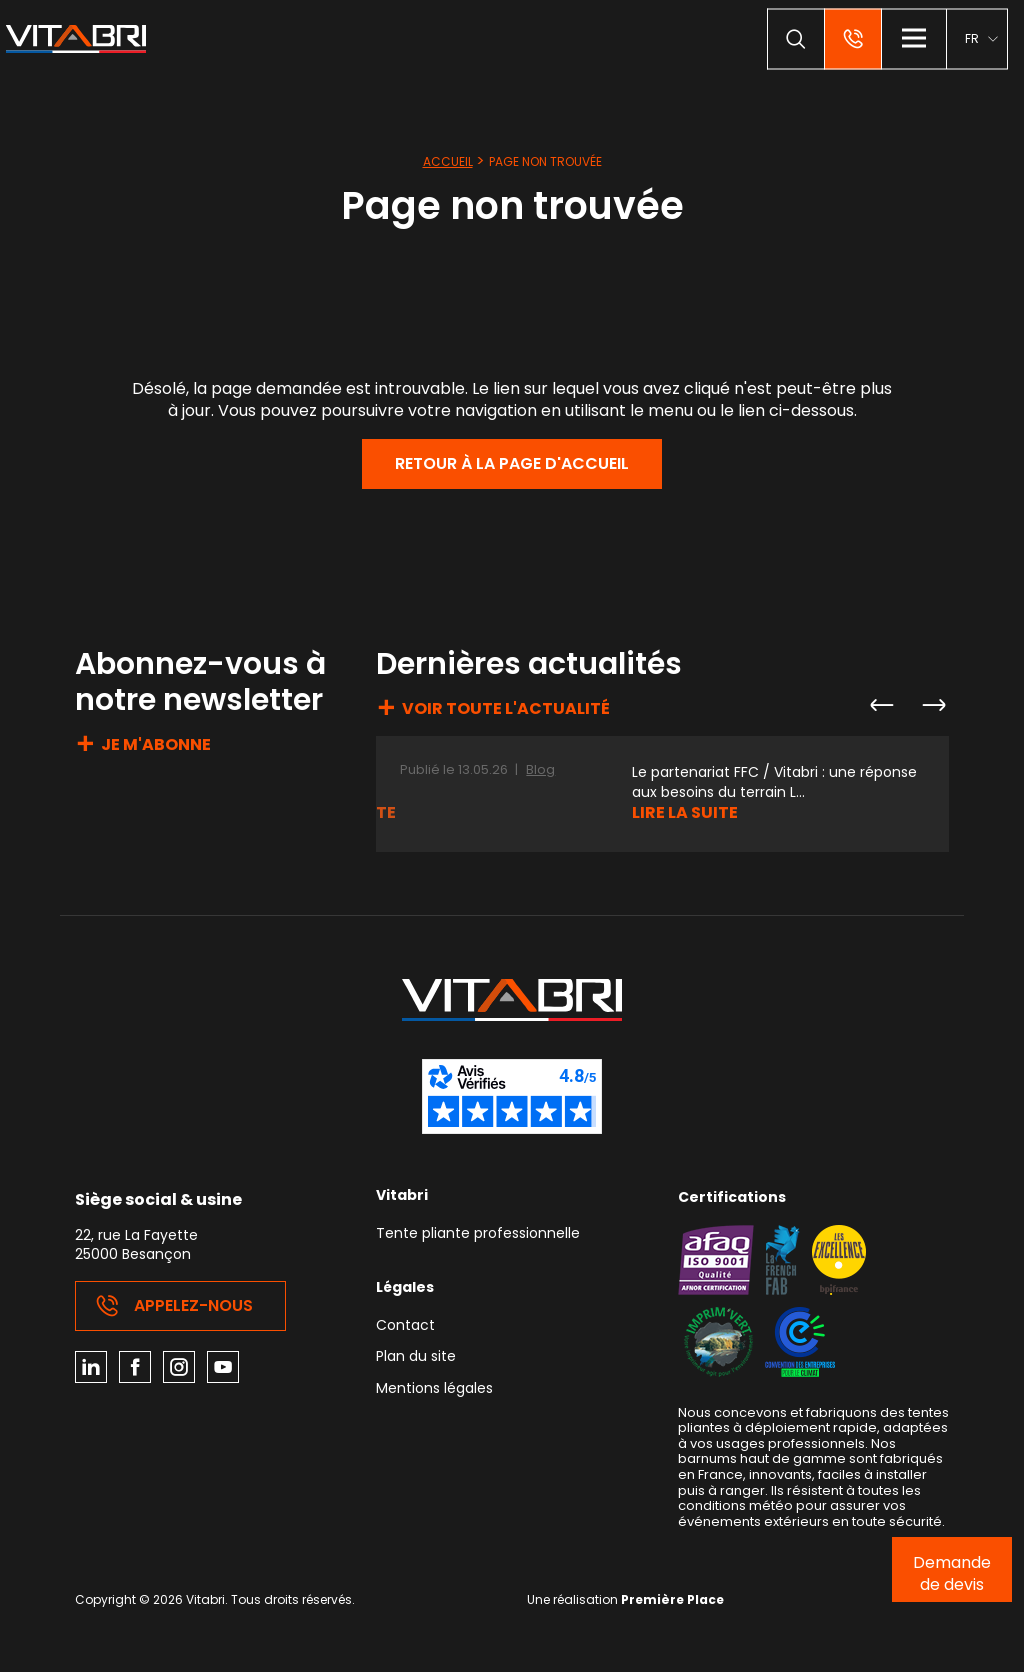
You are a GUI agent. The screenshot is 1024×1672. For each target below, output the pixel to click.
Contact (405, 1326)
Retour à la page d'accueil (512, 463)
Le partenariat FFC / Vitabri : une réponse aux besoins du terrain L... (774, 782)
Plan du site (416, 1357)
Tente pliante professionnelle (478, 1234)
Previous (881, 705)
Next (933, 705)
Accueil (448, 161)
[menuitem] (981, 38)
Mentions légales (434, 1389)
